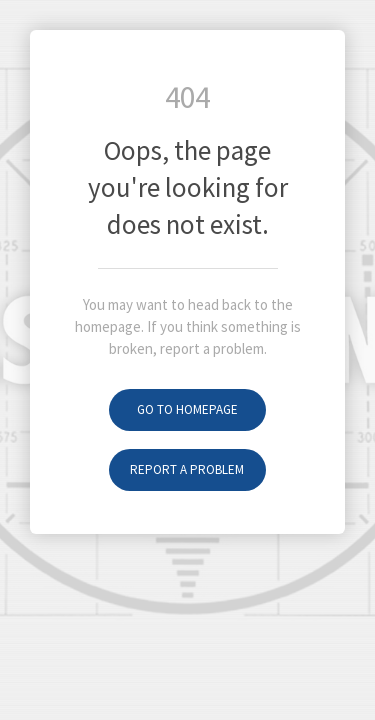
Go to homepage (187, 409)
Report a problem (187, 469)
